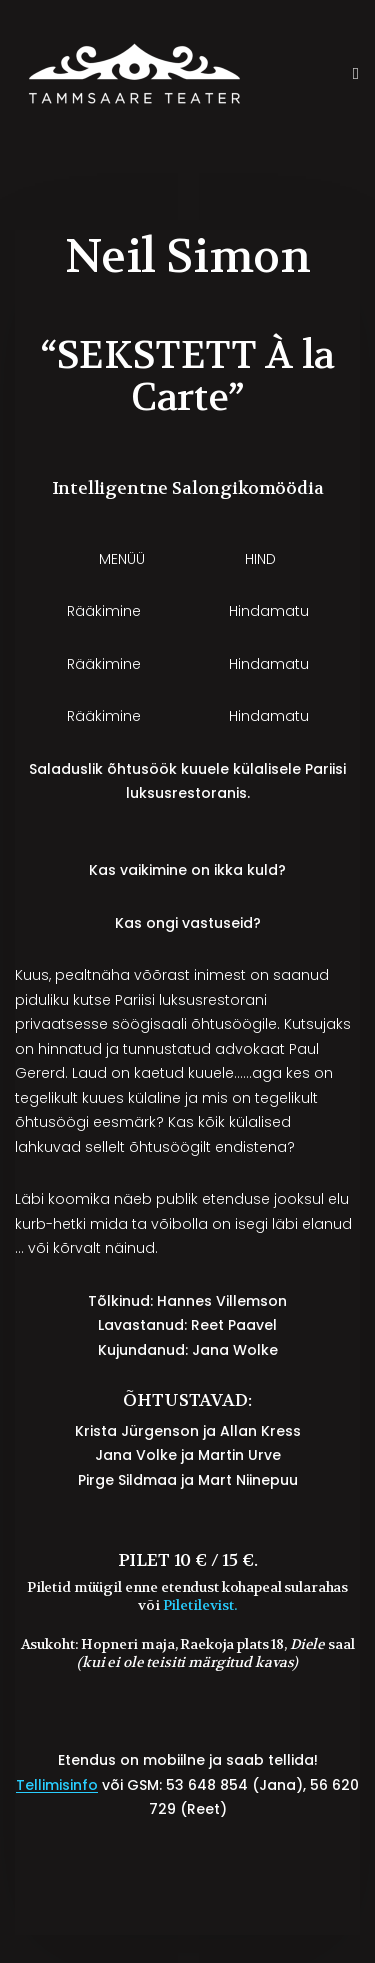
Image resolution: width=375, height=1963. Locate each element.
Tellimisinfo (57, 1785)
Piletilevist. (200, 1605)
